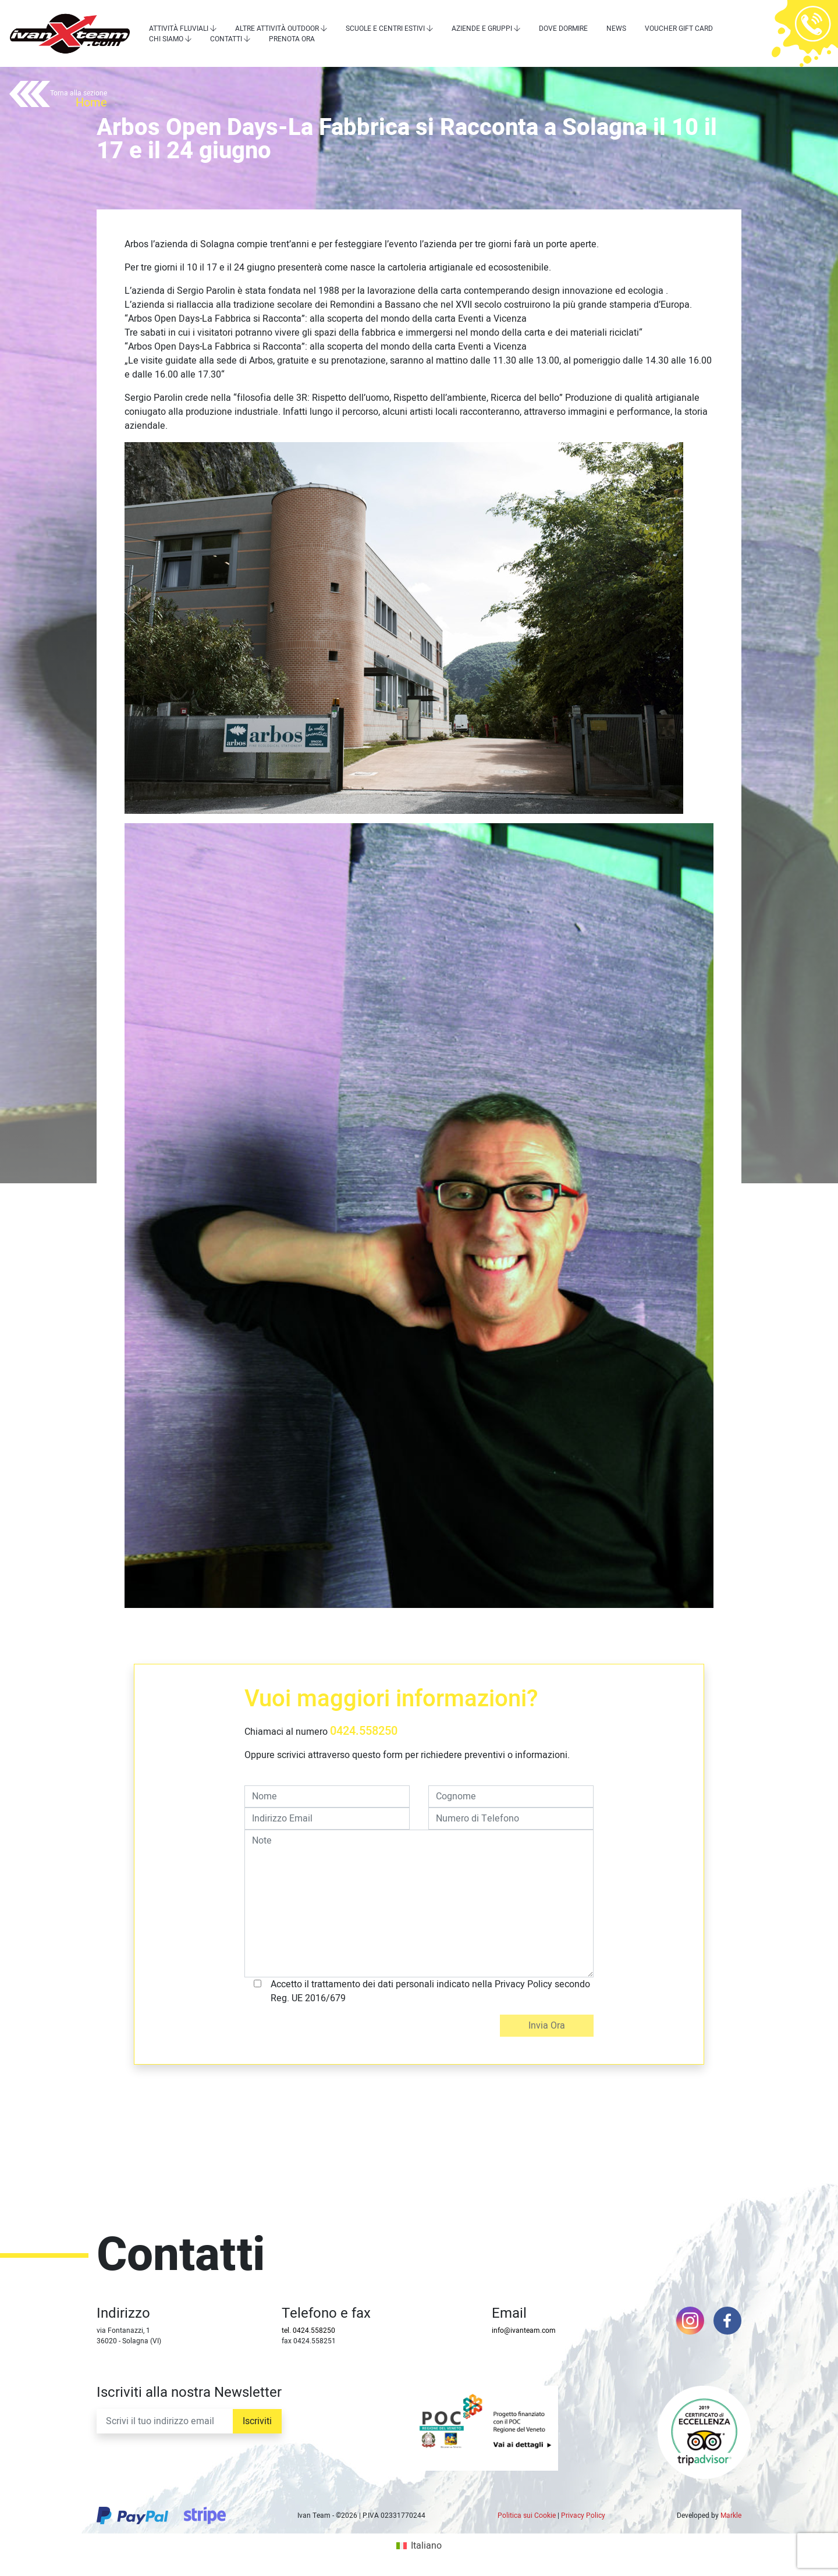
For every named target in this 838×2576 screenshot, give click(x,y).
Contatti (226, 39)
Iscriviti (257, 2421)
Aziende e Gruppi (482, 28)
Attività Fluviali (178, 28)
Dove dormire (563, 28)
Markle (730, 2515)
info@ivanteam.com (524, 2330)
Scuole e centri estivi (385, 28)
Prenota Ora (292, 39)
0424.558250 (363, 1731)
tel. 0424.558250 (308, 2330)
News (616, 28)
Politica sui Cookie (527, 2515)
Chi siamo (166, 39)
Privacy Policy (583, 2515)
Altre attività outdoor (277, 28)
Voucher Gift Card (679, 28)
